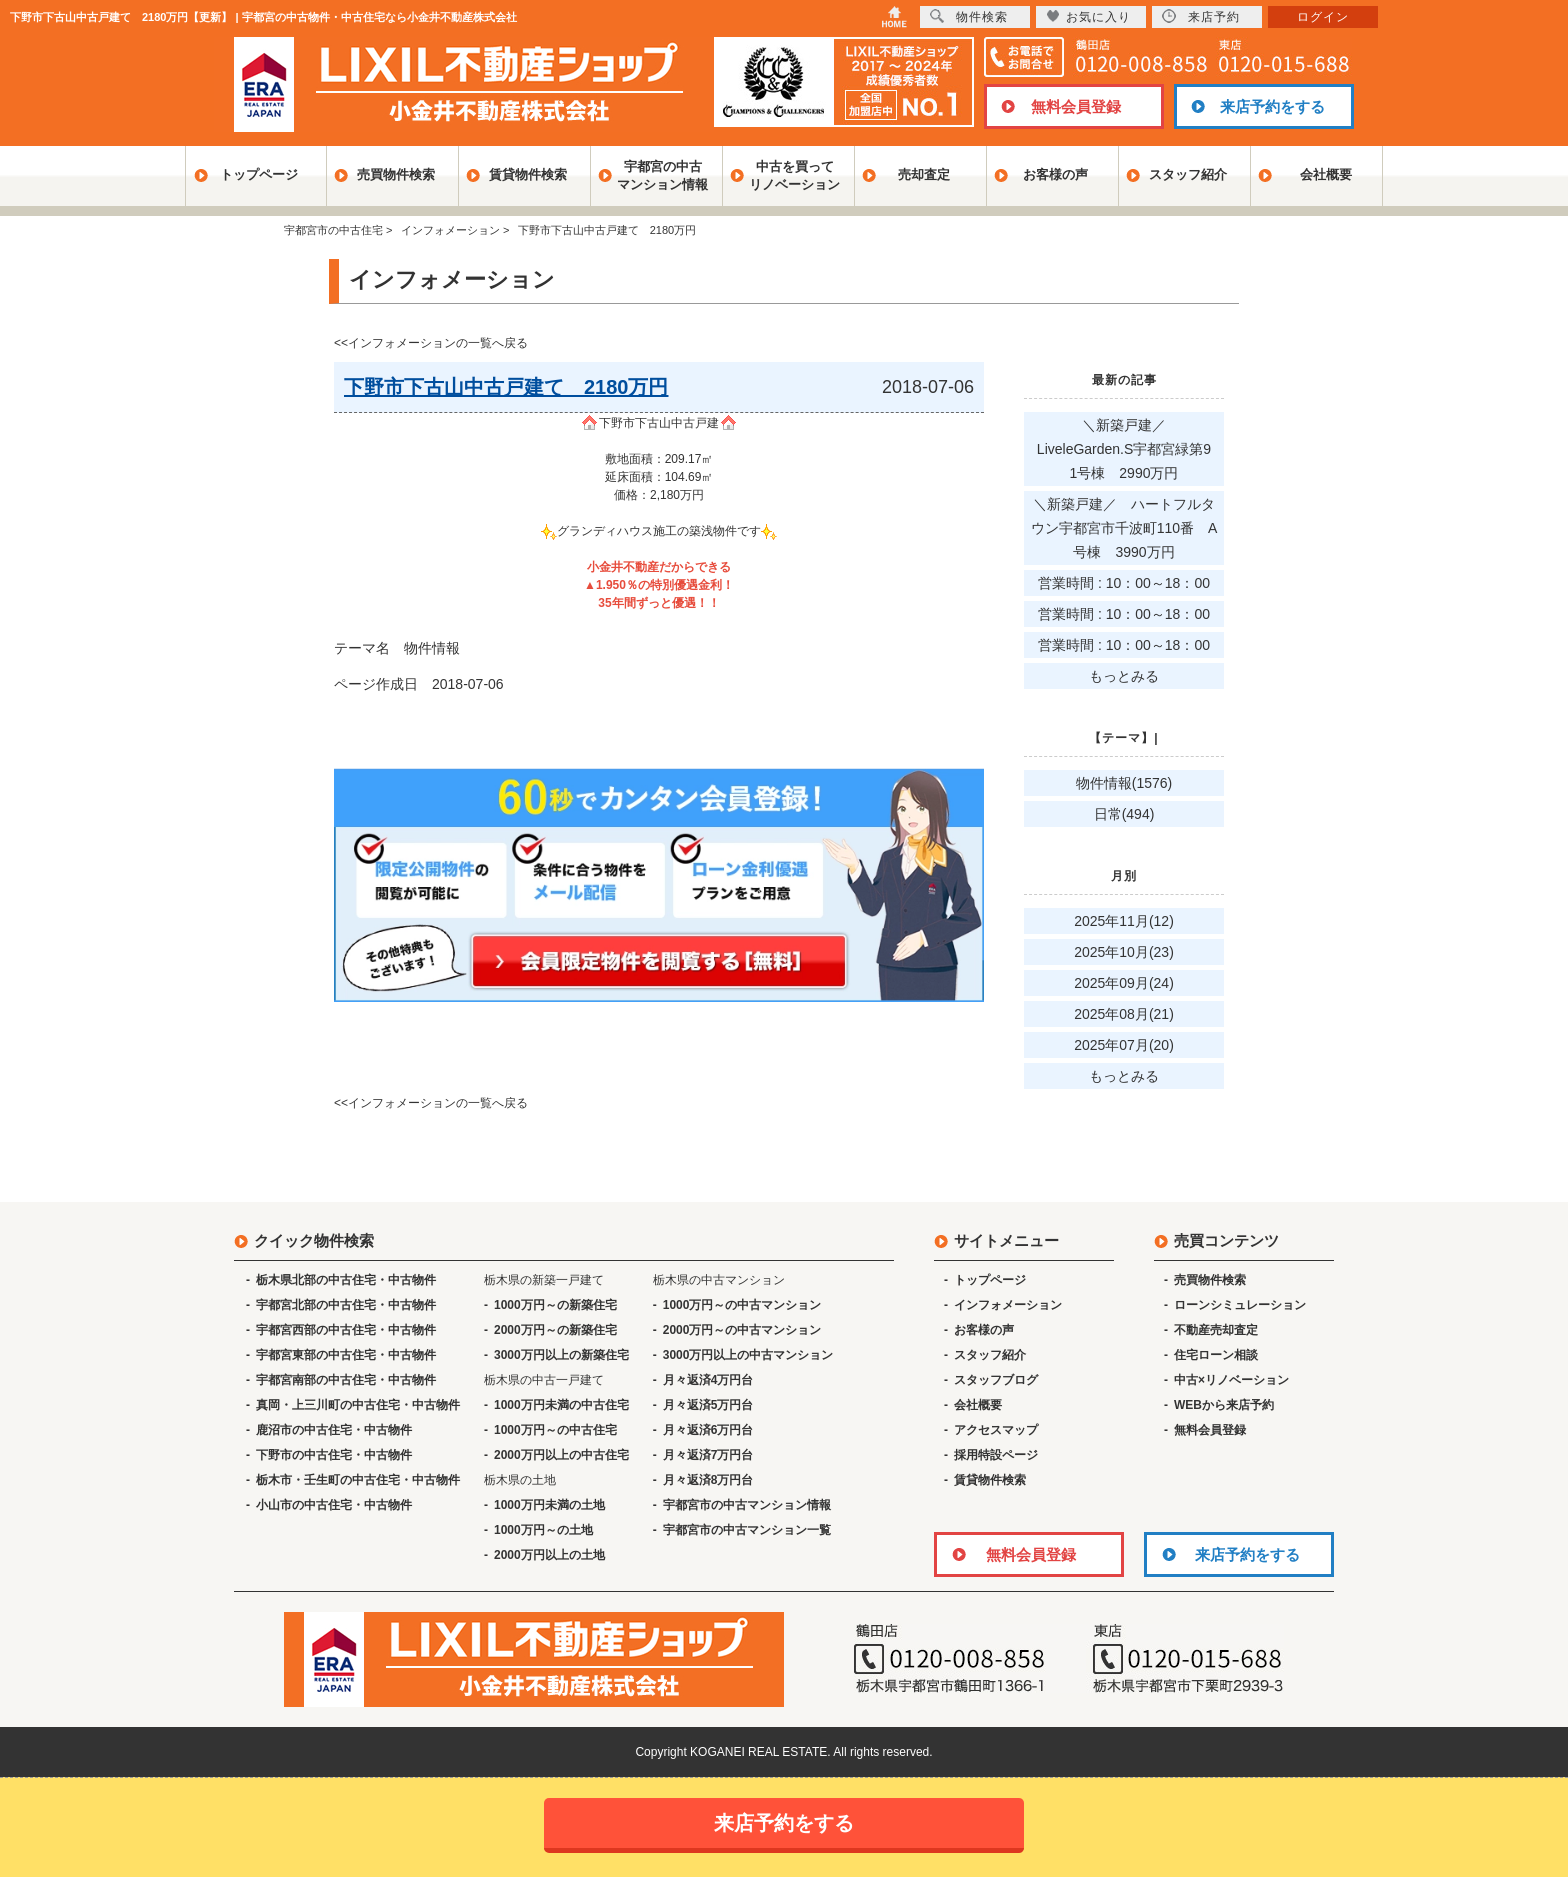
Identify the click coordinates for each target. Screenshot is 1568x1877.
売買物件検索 (396, 174)
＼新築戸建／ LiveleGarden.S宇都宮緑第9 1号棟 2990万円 (1130, 449)
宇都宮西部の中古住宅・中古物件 (346, 1330)
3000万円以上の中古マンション (748, 1355)
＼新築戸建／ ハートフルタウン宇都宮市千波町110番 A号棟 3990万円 (1124, 528)
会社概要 (1326, 174)
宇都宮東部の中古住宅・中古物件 (346, 1355)
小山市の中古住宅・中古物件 (334, 1505)
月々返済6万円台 (708, 1430)
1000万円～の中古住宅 (555, 1430)
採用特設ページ (996, 1455)
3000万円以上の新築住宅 (561, 1355)
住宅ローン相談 (1216, 1355)
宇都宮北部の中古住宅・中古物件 (346, 1305)
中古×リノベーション (1231, 1380)
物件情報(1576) (1124, 783)
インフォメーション (1008, 1305)
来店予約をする (1272, 106)
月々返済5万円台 (708, 1405)
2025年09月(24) (1124, 983)
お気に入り (1088, 16)
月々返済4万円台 (708, 1380)
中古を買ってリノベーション (794, 175)
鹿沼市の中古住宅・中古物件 (334, 1430)
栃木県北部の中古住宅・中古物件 (346, 1280)
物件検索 (969, 16)
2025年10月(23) (1124, 952)
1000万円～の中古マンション (742, 1305)
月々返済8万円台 (708, 1480)
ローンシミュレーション (1240, 1305)
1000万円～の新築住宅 (555, 1305)
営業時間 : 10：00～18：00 (1124, 583)
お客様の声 (1055, 174)
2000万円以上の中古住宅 (561, 1455)
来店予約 (1201, 16)
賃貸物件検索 (528, 174)
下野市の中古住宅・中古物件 (334, 1455)
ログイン (1323, 17)
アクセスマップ (996, 1430)
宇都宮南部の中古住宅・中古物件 (346, 1380)
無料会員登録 (1076, 106)
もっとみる (1124, 676)
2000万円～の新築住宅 (555, 1330)
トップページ (259, 174)
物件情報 (432, 648)
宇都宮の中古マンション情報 (662, 175)
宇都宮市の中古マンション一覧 (747, 1530)
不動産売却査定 (1216, 1330)
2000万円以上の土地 (549, 1555)
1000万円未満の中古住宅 (561, 1405)
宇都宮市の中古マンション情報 (747, 1505)
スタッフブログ (996, 1380)
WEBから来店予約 (1224, 1405)
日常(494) (1124, 814)
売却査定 (924, 174)
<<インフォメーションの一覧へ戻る (431, 343)
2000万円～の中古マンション (742, 1330)
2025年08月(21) (1124, 1014)
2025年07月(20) (1124, 1045)
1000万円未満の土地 (549, 1505)
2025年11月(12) (1124, 921)
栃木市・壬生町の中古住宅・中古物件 (358, 1480)
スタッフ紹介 (1188, 174)
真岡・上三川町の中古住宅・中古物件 (358, 1405)
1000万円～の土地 (543, 1530)
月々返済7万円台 (708, 1455)
